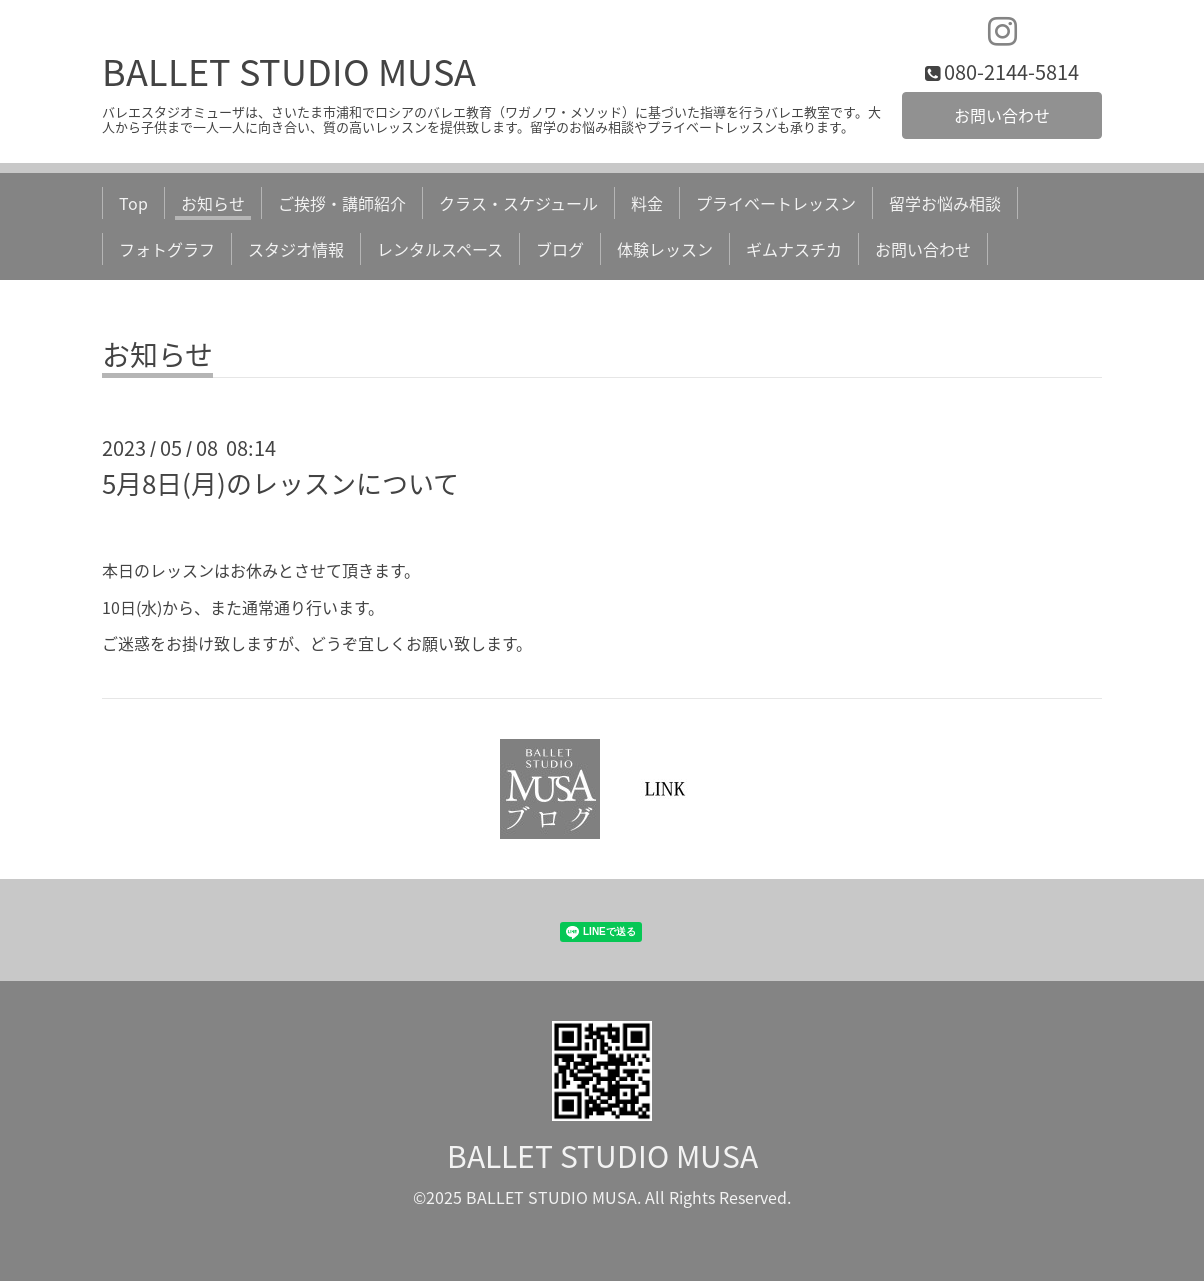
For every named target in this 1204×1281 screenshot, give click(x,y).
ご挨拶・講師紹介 (342, 203)
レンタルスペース (440, 249)
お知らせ (213, 203)
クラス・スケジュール (518, 203)
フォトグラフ (167, 249)
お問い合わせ (1002, 115)
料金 (647, 203)
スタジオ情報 (296, 249)
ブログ (560, 249)
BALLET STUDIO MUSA (289, 71)
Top (133, 203)
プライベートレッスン (776, 203)
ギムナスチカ (794, 249)
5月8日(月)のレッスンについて (280, 483)
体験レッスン (665, 249)
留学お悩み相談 (945, 203)
